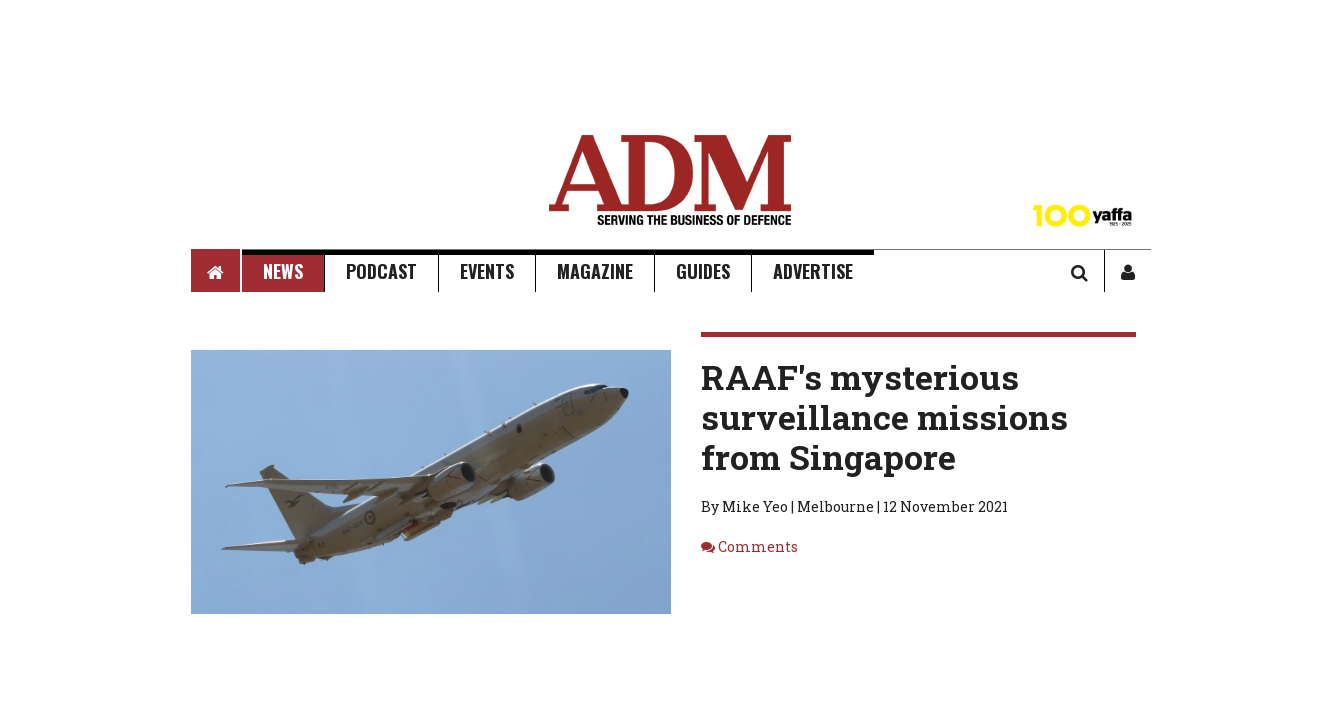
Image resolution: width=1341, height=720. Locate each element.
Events (487, 271)
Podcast (381, 271)
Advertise (813, 271)
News (283, 271)
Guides (703, 271)
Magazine (595, 271)
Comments (758, 546)
